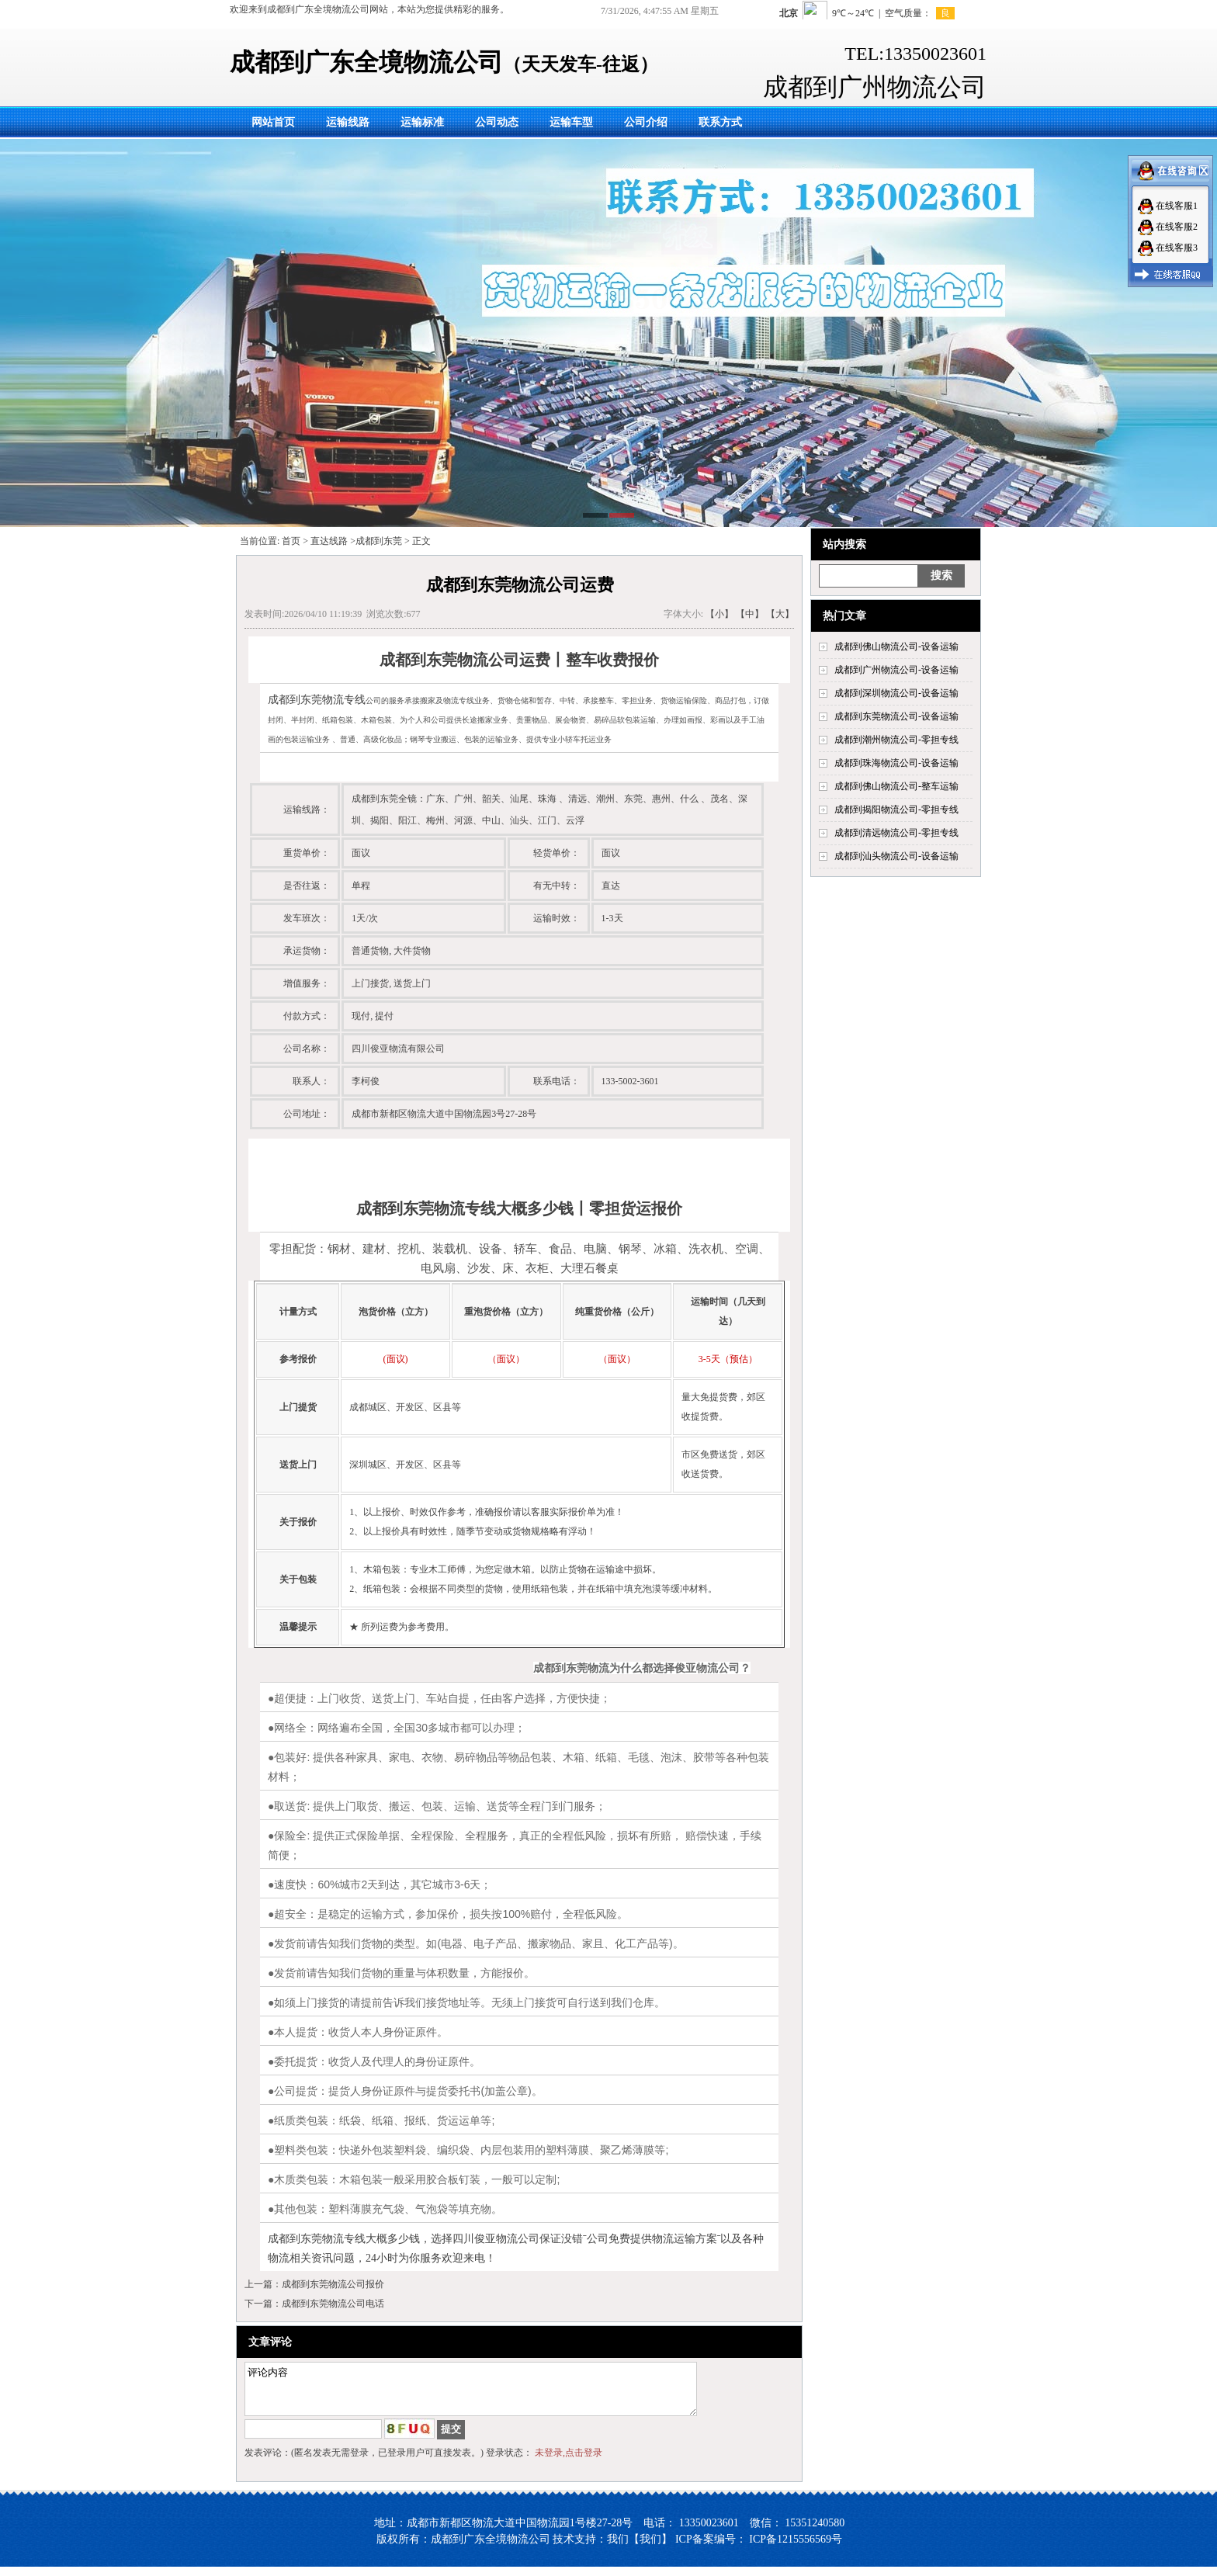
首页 (291, 541)
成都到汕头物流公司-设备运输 (896, 856)
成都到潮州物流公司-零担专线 (896, 739)
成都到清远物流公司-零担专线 (896, 832)
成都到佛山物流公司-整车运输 (896, 786)
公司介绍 (645, 122)
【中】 (750, 613)
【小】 (719, 613)
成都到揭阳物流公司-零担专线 (896, 809)
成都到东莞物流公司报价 (333, 2284)
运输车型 (571, 122)
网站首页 (273, 122)
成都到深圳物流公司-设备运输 (896, 693)
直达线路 (329, 541)
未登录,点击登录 (568, 2461)
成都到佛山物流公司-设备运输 (896, 646)
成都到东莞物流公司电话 (333, 2303)
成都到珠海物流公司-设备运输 (896, 763)
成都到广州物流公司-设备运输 (896, 669)
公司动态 (496, 122)
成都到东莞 (378, 541)
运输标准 (422, 122)
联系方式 (720, 122)
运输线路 (347, 122)
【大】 (780, 613)
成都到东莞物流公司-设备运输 (896, 716)
